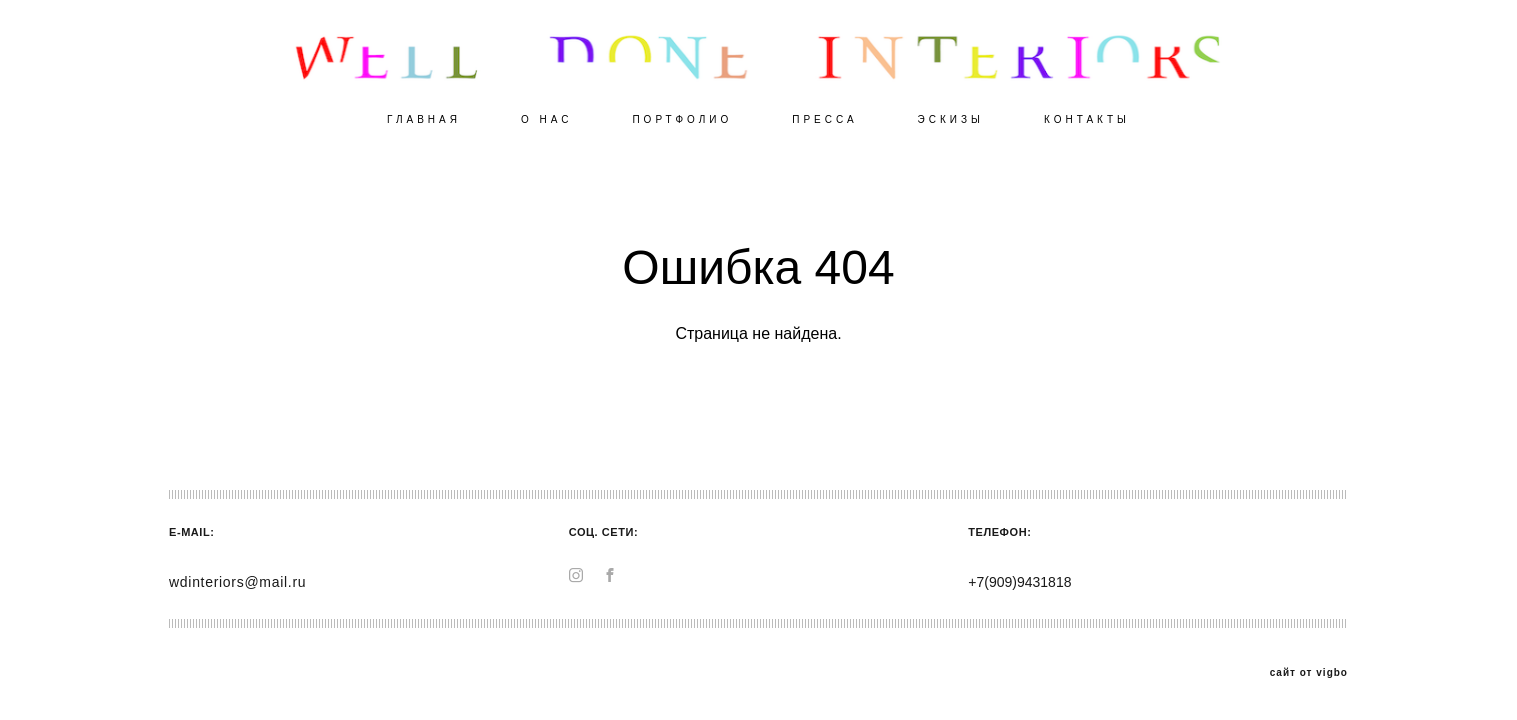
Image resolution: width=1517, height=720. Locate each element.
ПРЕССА (824, 119)
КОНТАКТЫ (1087, 119)
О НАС (546, 119)
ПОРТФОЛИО (682, 119)
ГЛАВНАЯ (424, 119)
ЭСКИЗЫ (951, 119)
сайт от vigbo (1309, 673)
